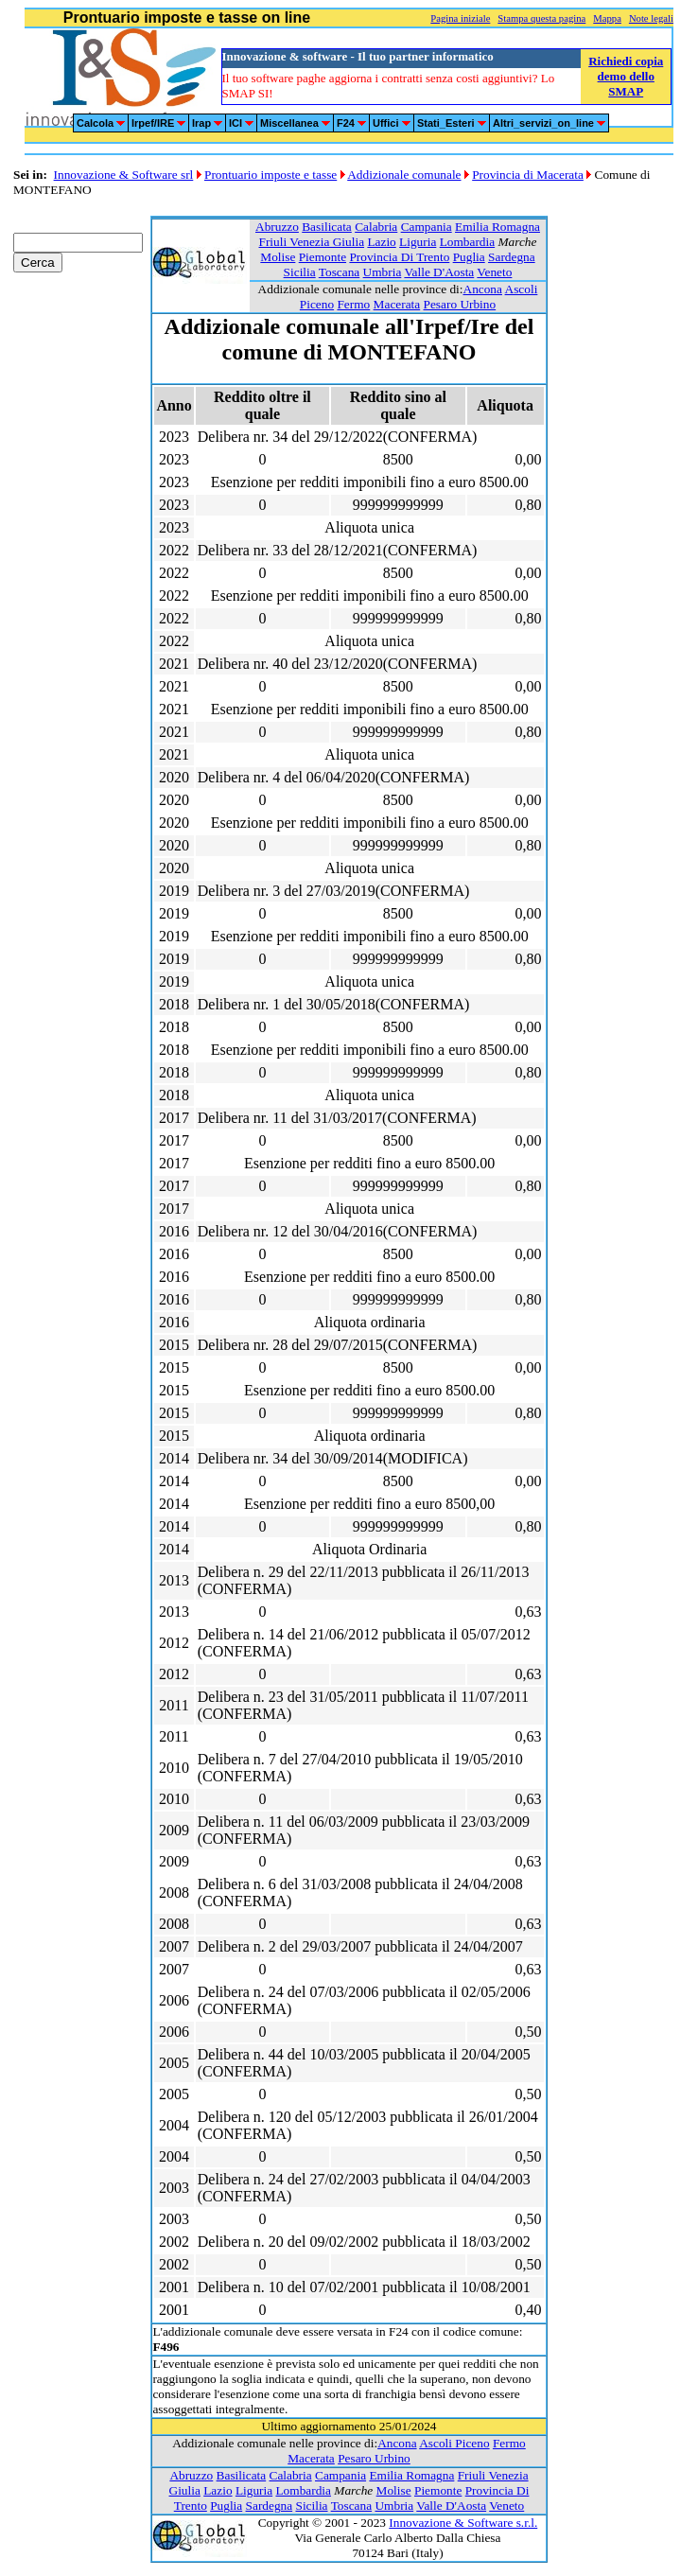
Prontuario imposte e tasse (270, 174)
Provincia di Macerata (528, 174)
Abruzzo (277, 226)
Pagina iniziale (460, 18)
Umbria (382, 272)
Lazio (381, 242)
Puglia (469, 257)
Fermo (353, 304)
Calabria (376, 226)
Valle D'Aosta (439, 272)
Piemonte (322, 257)
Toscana (339, 272)
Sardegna (511, 257)
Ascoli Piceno (454, 2443)
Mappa (607, 18)
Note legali (651, 18)
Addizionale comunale (404, 174)
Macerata (397, 304)
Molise (277, 257)
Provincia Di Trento (399, 257)
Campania (426, 226)
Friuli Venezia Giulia (312, 242)
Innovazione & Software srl (124, 174)
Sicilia (300, 272)
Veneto (494, 272)
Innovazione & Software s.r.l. (463, 2522)
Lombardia (467, 242)
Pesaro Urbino (460, 304)
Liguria (417, 242)
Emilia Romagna (497, 226)
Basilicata (327, 226)
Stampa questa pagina (541, 18)
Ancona (482, 289)
